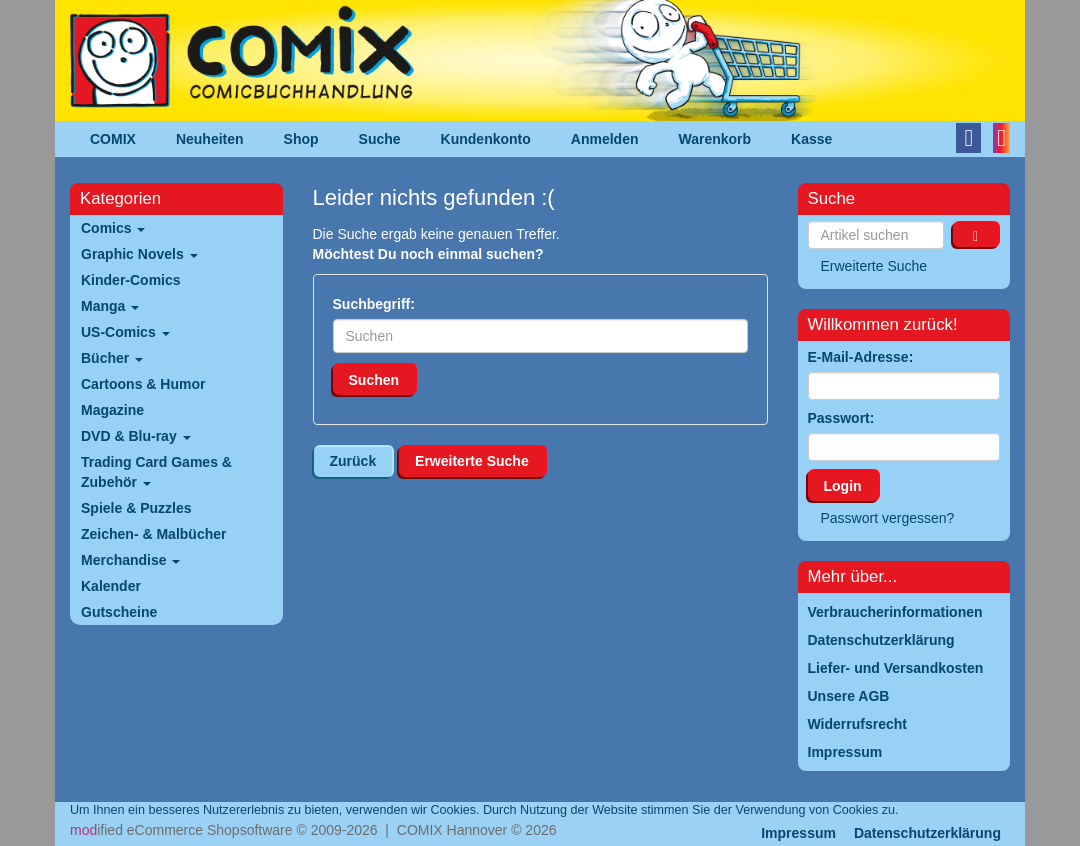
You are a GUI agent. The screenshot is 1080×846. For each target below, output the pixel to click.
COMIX (113, 139)
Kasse (811, 139)
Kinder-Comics (131, 280)
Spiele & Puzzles (136, 508)
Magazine (112, 410)
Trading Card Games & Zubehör (156, 472)
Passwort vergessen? (888, 518)
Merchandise (130, 560)
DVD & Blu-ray (136, 436)
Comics (113, 228)
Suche (380, 139)
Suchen (374, 380)
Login (843, 486)
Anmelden (605, 139)
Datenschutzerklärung (927, 833)
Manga (110, 306)
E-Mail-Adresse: (861, 357)
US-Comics (125, 332)
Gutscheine (119, 612)
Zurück (353, 461)
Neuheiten (210, 139)
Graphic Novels (139, 254)
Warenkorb (715, 139)
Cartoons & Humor (143, 384)
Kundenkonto (486, 139)
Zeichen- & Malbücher (153, 534)
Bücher (112, 358)
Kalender (111, 586)
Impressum (798, 833)
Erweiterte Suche (472, 461)
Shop (301, 139)
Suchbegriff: (374, 304)
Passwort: (841, 418)
